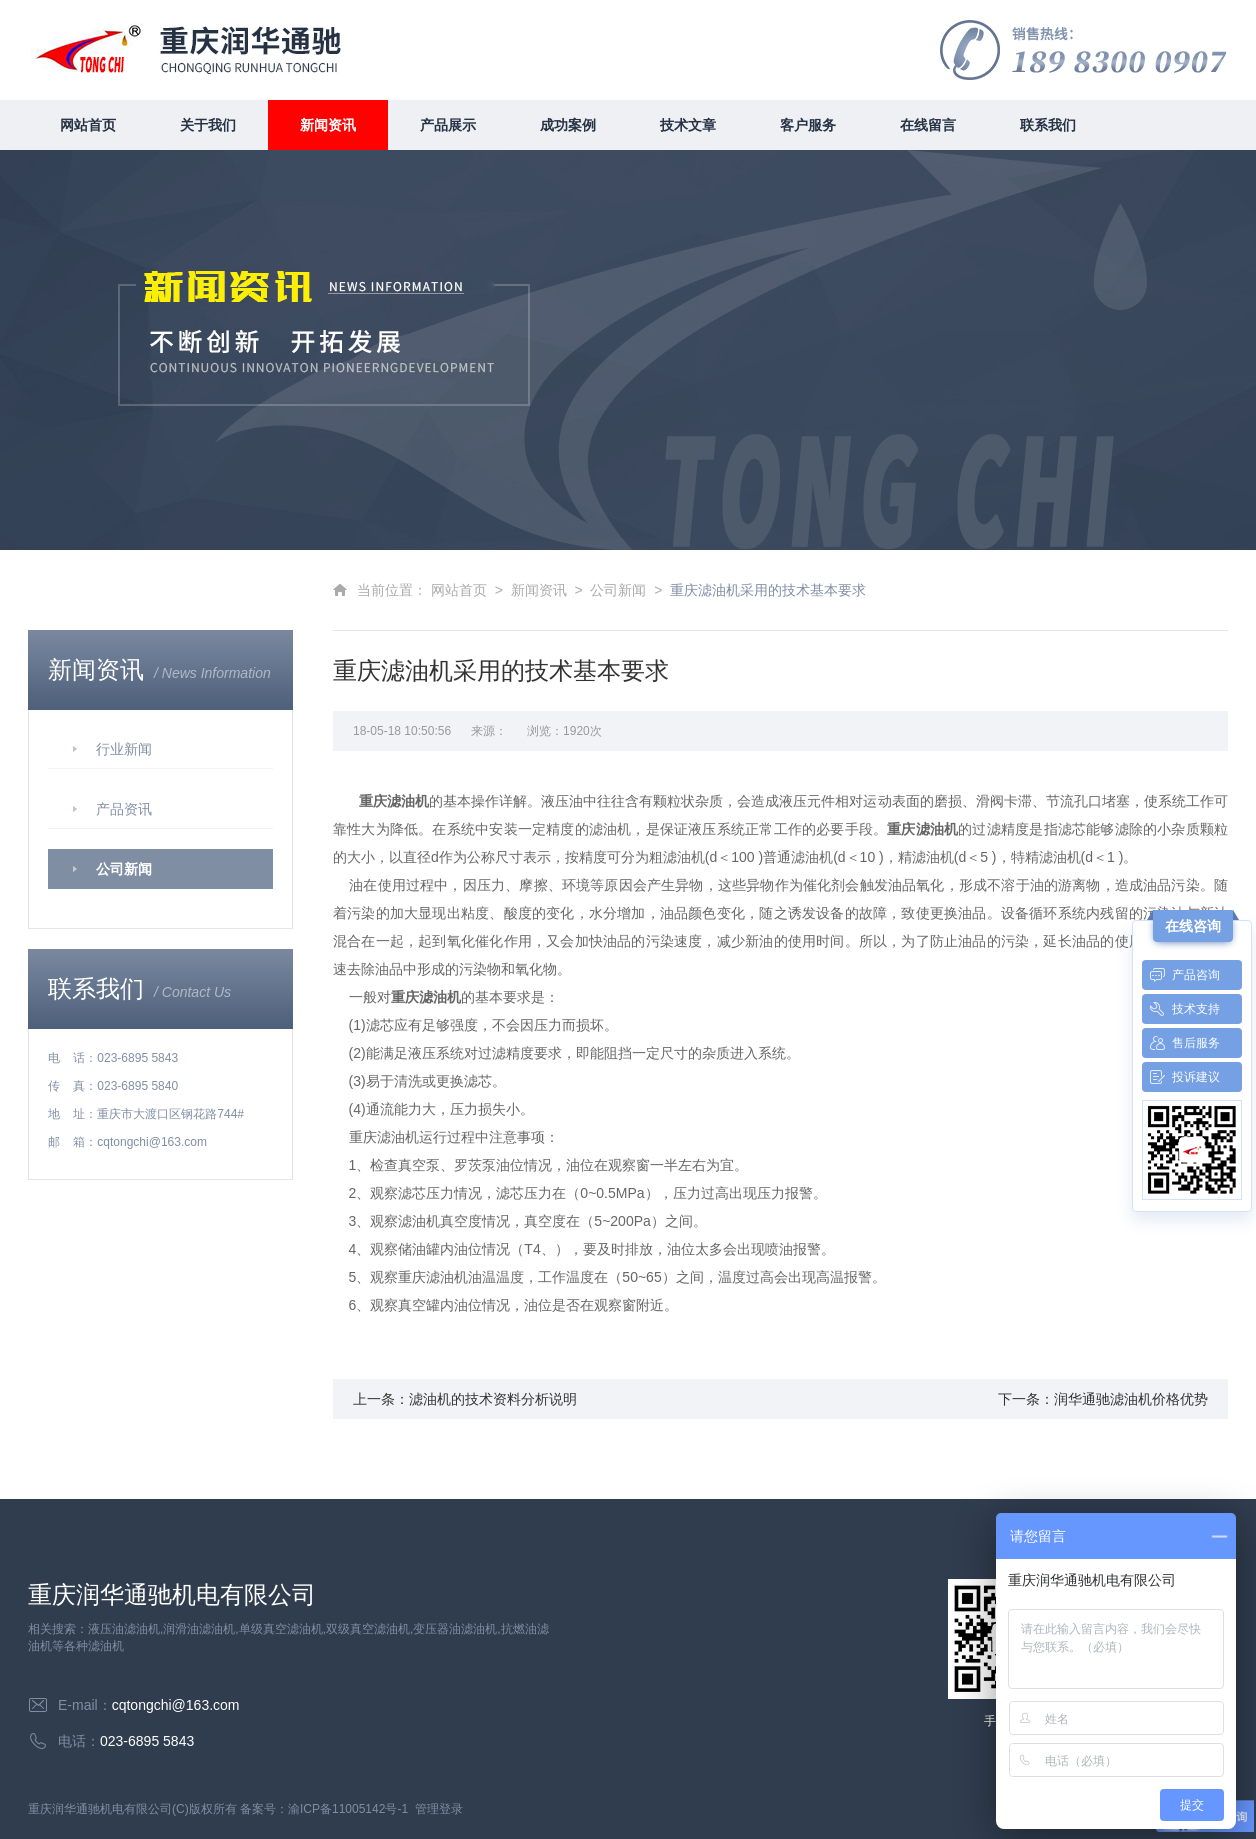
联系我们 (1048, 125)
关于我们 (208, 125)
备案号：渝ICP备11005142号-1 (324, 1809)
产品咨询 (1181, 975)
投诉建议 (1181, 1077)
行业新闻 (124, 749)
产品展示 (448, 125)
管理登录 (439, 1809)
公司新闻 (124, 869)
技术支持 (1181, 1009)
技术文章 (688, 125)
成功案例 (568, 125)
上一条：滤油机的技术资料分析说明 (465, 1399)
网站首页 (88, 125)
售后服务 (1181, 1043)
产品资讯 (124, 809)
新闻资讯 (328, 125)
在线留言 (928, 125)
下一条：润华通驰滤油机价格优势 (1103, 1399)
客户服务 (808, 125)
